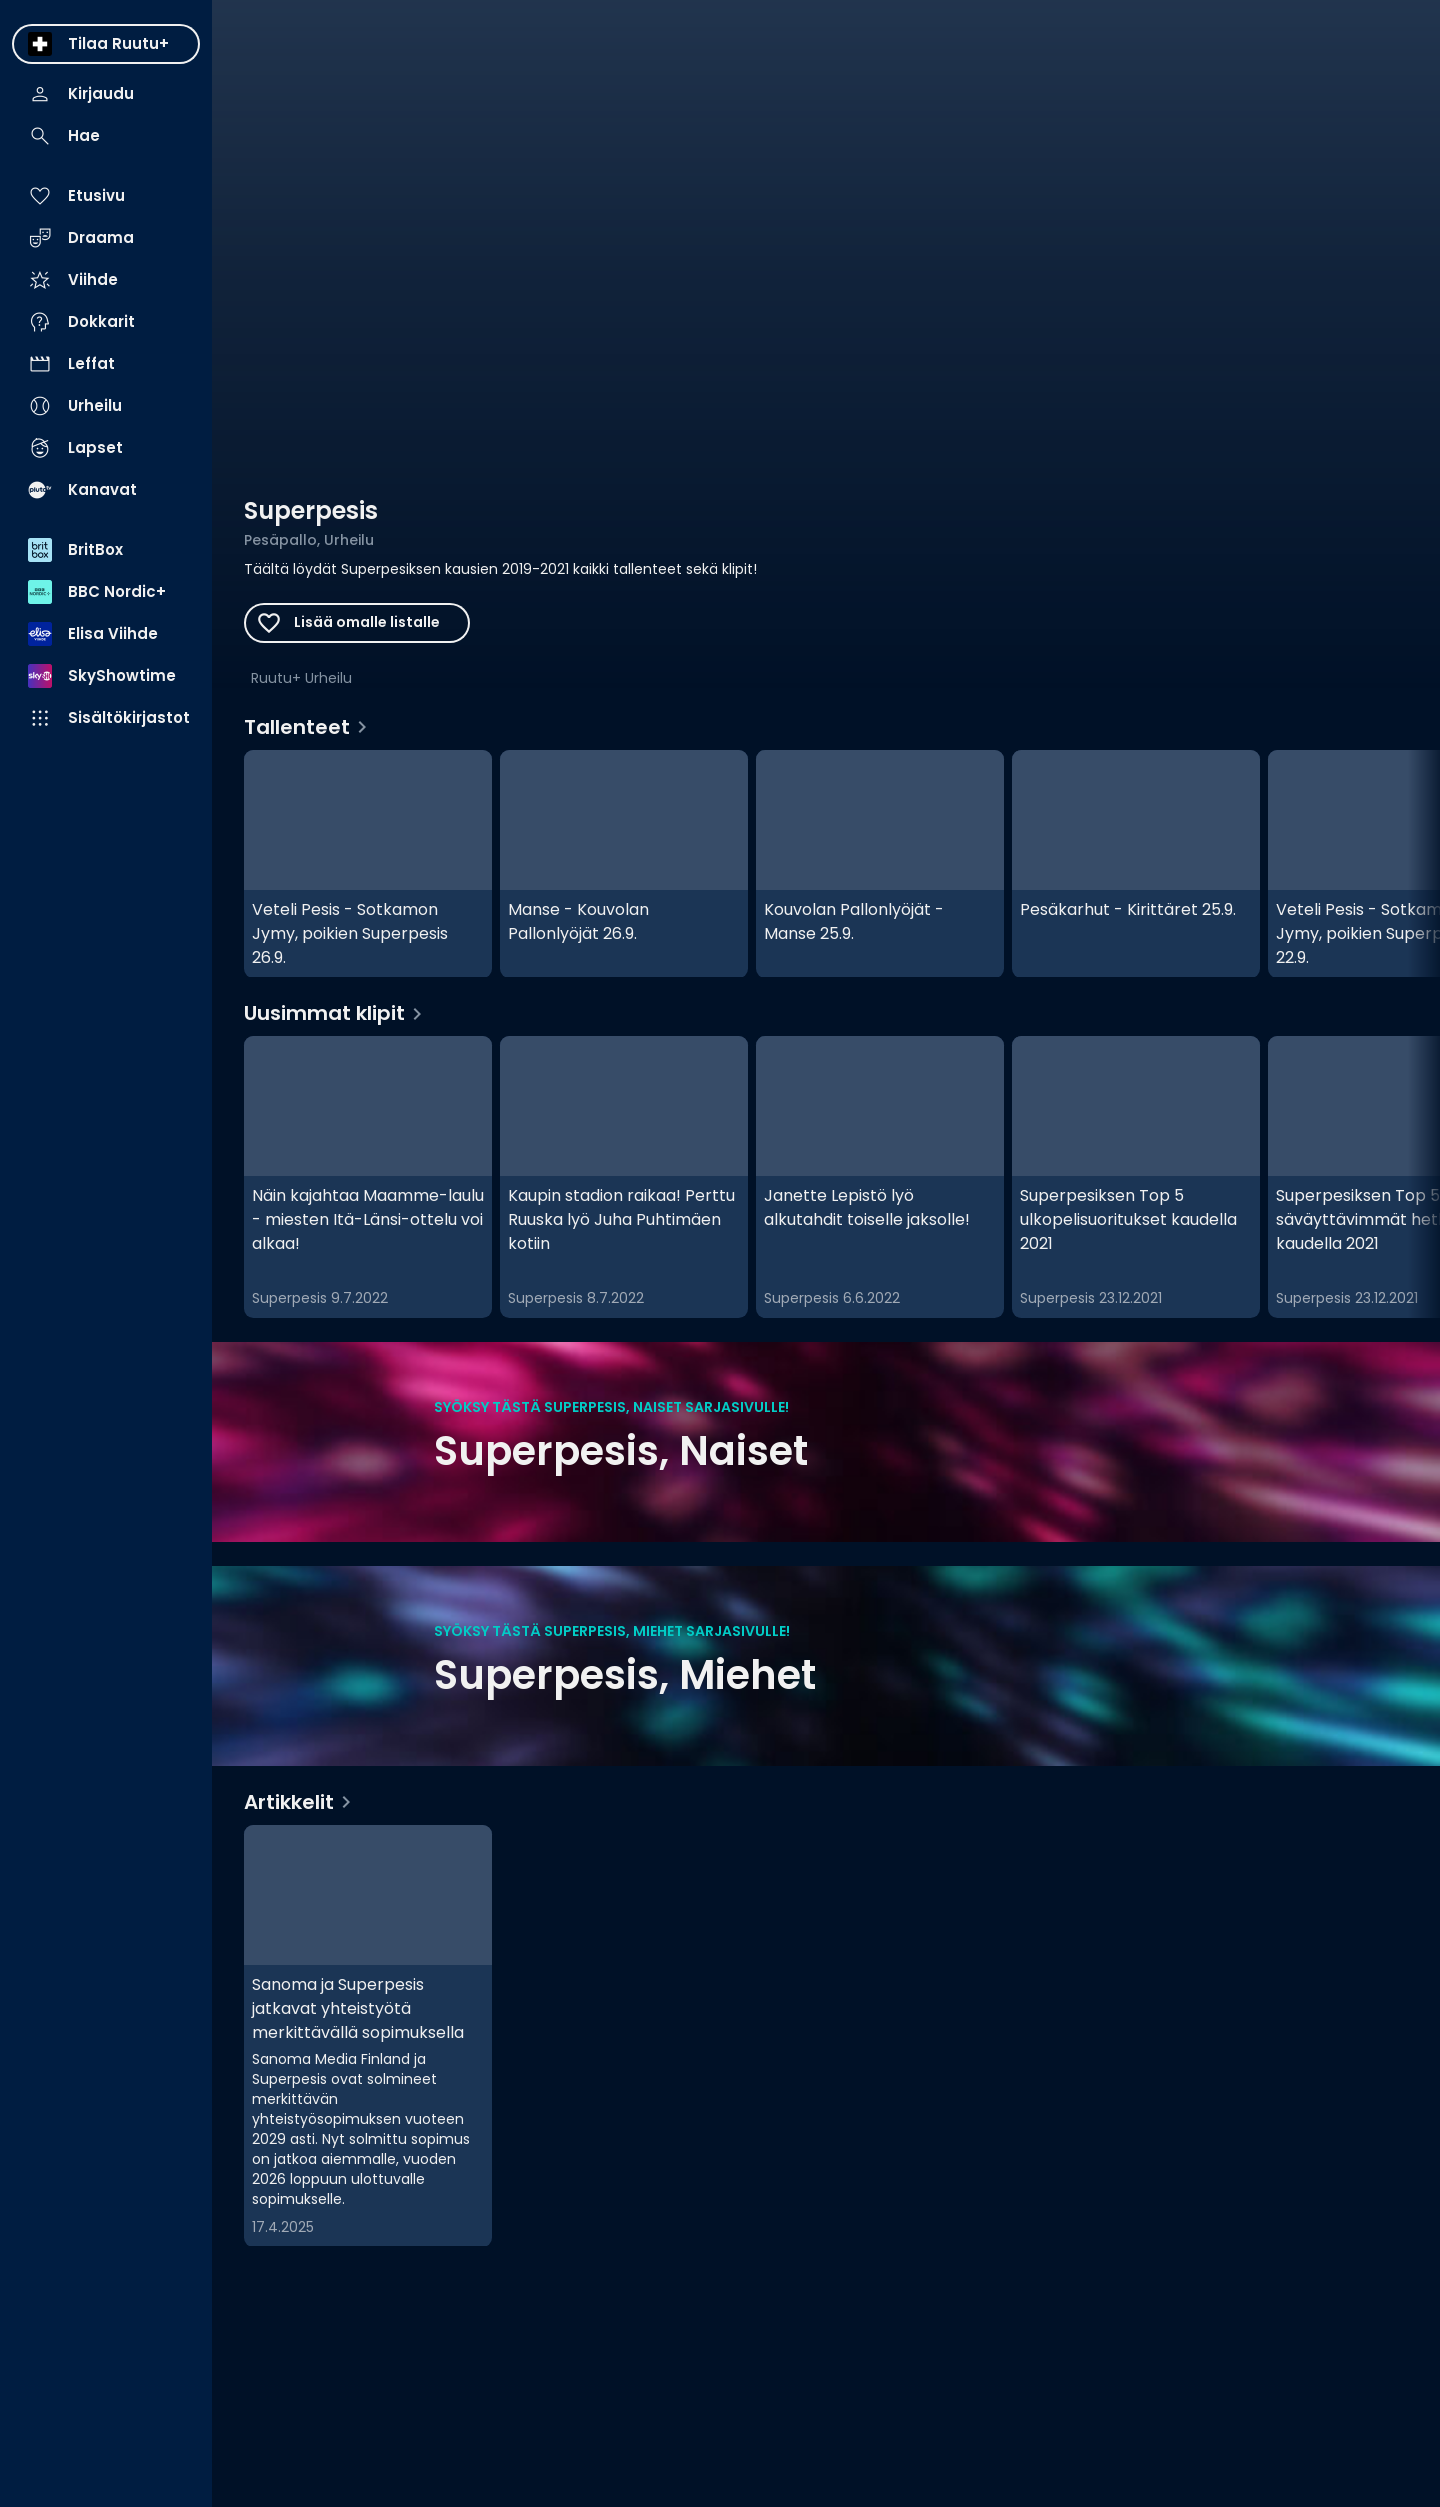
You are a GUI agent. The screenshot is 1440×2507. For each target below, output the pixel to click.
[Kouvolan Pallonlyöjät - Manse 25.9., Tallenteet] (880, 864)
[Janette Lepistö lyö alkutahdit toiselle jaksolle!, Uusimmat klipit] (880, 1177)
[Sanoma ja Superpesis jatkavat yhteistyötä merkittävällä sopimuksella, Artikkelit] (368, 2036)
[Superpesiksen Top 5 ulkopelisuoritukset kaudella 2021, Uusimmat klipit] (1136, 1177)
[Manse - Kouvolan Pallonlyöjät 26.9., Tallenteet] (624, 864)
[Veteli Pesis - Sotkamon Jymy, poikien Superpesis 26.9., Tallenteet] (368, 864)
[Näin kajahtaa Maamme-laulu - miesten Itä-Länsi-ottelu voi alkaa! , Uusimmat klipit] (368, 1177)
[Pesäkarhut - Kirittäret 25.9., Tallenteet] (1136, 864)
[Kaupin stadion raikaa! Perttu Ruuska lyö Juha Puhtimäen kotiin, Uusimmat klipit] (624, 1177)
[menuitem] (106, 44)
